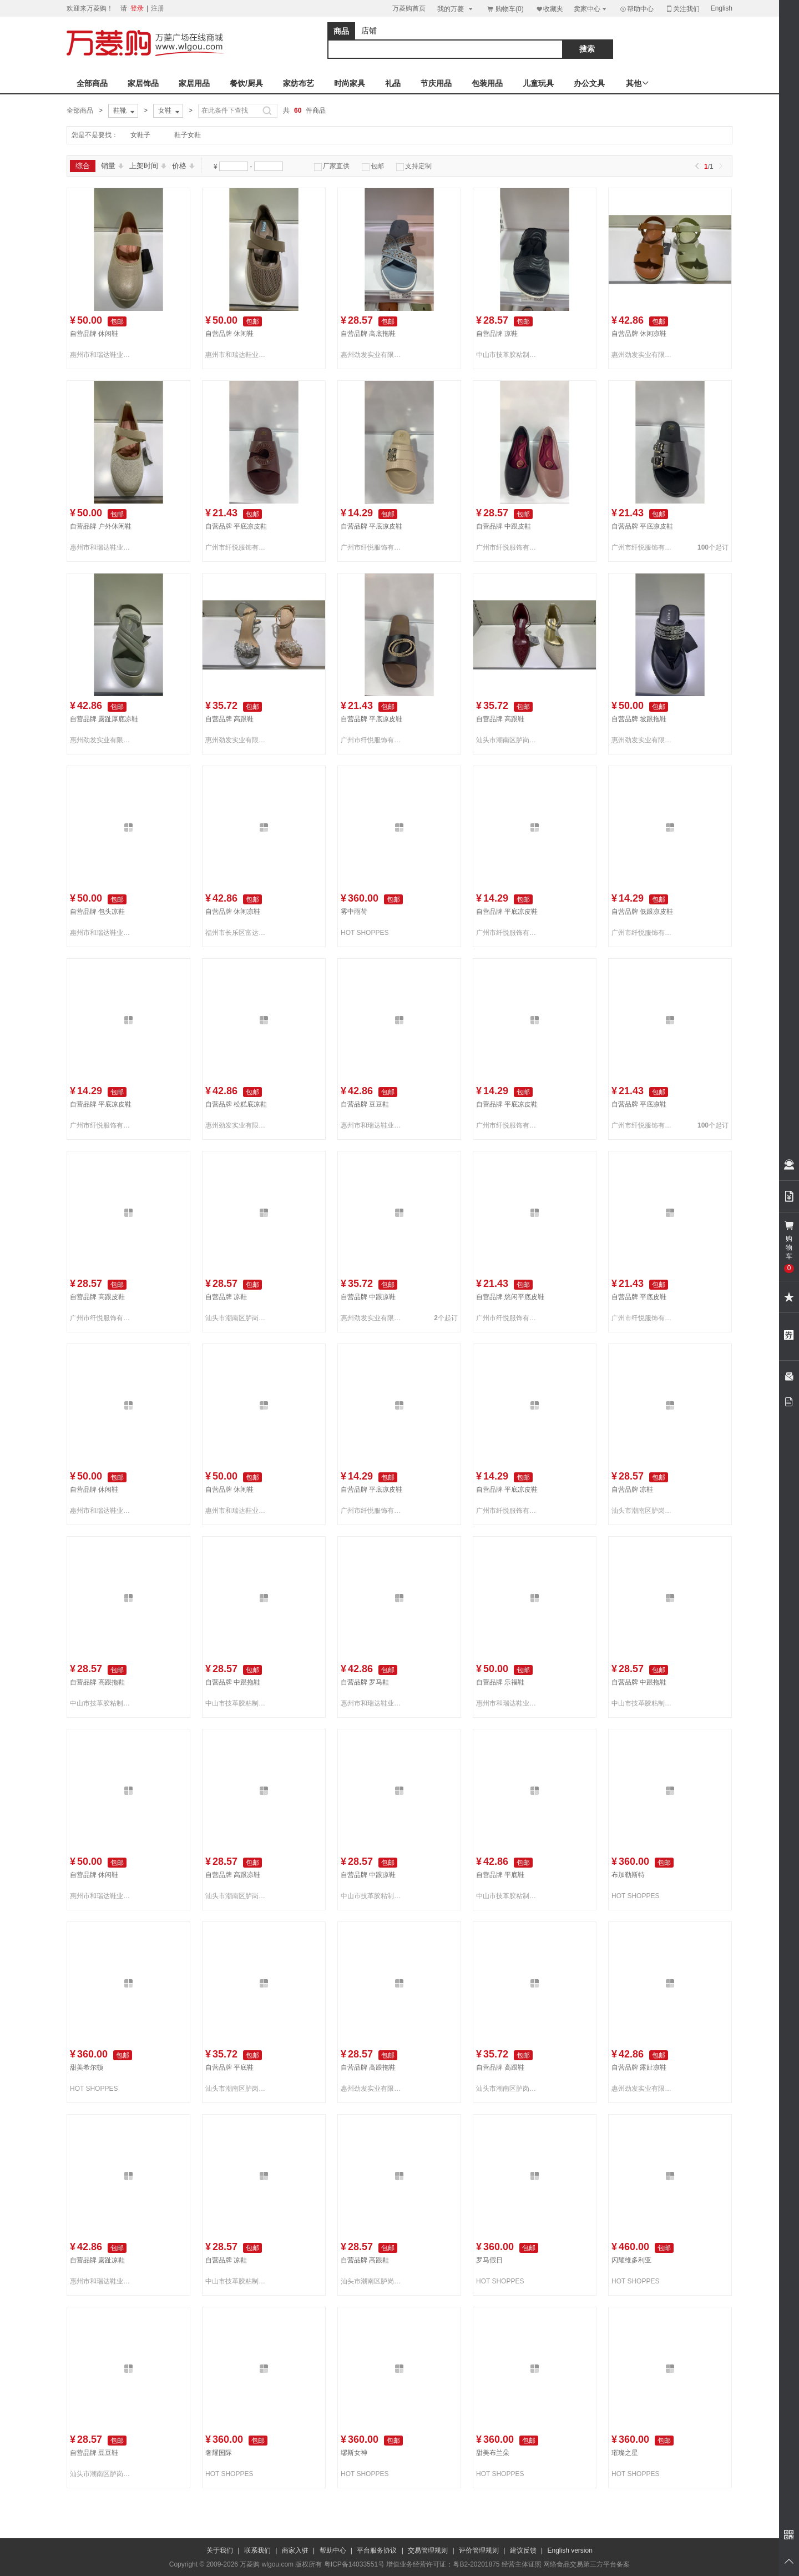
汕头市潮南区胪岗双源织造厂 (508, 740)
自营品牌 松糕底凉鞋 (236, 1104)
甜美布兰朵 (492, 2453)
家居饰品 (143, 83)
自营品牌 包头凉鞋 (97, 911)
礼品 (393, 83)
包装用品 (487, 83)
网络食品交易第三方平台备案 (586, 2564)
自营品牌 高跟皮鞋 (97, 1297)
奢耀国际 (218, 2453)
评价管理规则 (479, 2550)
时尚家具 (349, 83)
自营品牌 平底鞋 (500, 1875)
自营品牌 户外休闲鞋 (101, 526)
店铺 (369, 30)
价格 (183, 166)
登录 (137, 8)
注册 (157, 8)
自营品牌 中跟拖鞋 (232, 1682)
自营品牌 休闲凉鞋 (638, 334)
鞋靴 (124, 111)
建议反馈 (523, 2550)
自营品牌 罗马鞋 (365, 1682)
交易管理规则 (428, 2550)
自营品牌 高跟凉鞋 (232, 1875)
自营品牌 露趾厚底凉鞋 (104, 719)
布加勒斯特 (628, 1875)
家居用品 (194, 83)
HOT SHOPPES (364, 933)
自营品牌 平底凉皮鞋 (236, 526)
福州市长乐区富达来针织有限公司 (237, 933)
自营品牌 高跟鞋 (229, 719)
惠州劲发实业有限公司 (372, 355)
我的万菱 (455, 8)
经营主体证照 (522, 2564)
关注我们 (682, 8)
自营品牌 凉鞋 (497, 334)
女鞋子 (140, 135)
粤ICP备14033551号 (354, 2564)
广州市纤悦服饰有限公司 (237, 547)
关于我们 (219, 2550)
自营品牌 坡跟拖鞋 (638, 719)
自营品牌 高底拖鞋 (368, 334)
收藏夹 (549, 8)
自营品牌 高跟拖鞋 (97, 1682)
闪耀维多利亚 (631, 2260)
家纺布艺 (298, 83)
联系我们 (257, 2550)
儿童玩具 (538, 83)
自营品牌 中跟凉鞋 (368, 1297)
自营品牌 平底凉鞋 (638, 1104)
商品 (341, 31)
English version (570, 2550)
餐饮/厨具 (246, 83)
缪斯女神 (354, 2453)
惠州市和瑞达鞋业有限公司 (102, 355)
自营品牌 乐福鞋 (500, 1682)
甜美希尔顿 (86, 2067)
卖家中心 (591, 8)
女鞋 (169, 111)
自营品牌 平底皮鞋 (638, 1297)
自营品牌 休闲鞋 (94, 334)
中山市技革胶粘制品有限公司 (508, 355)
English (721, 8)
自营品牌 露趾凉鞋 (638, 2067)
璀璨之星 (624, 2453)
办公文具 (589, 83)
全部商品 (92, 83)
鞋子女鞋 (187, 135)
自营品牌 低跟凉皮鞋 (642, 911)
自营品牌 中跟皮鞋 (503, 526)
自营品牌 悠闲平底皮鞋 (510, 1297)
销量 (112, 166)
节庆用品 (436, 83)
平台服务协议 (377, 2550)
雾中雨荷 (354, 911)
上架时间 (147, 166)
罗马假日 (489, 2260)
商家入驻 (295, 2550)
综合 (82, 166)
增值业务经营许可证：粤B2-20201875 (442, 2564)
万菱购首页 (409, 8)
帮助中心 (636, 9)
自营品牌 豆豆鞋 (365, 1104)
